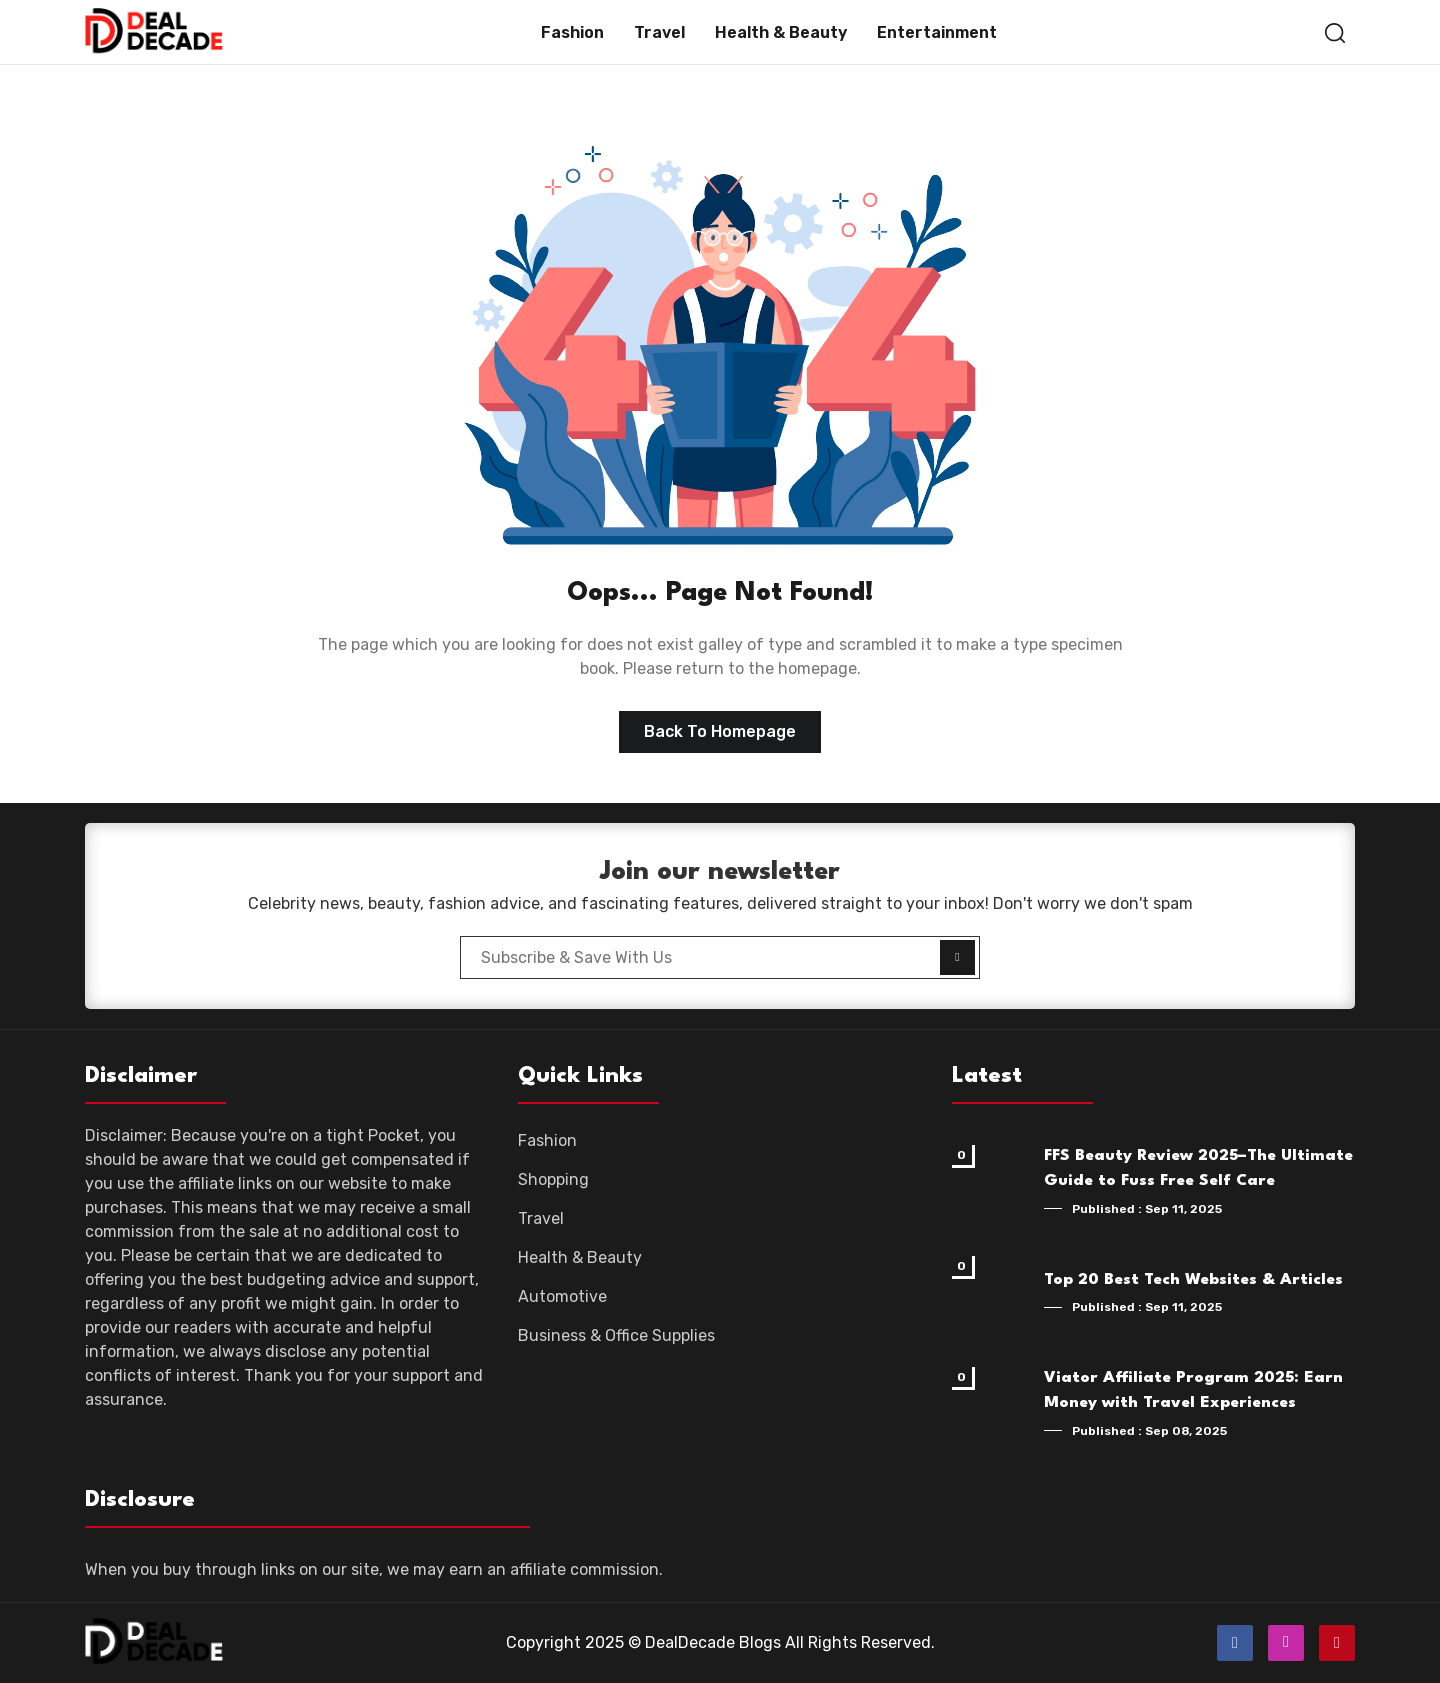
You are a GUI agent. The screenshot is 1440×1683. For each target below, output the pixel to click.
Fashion (572, 32)
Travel (659, 32)
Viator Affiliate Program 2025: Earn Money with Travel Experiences (1193, 1391)
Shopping (553, 1179)
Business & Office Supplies (616, 1335)
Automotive (562, 1296)
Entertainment (937, 32)
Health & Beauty (781, 32)
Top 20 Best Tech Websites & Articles (1193, 1280)
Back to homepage (720, 731)
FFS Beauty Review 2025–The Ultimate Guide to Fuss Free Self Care (1198, 1169)
